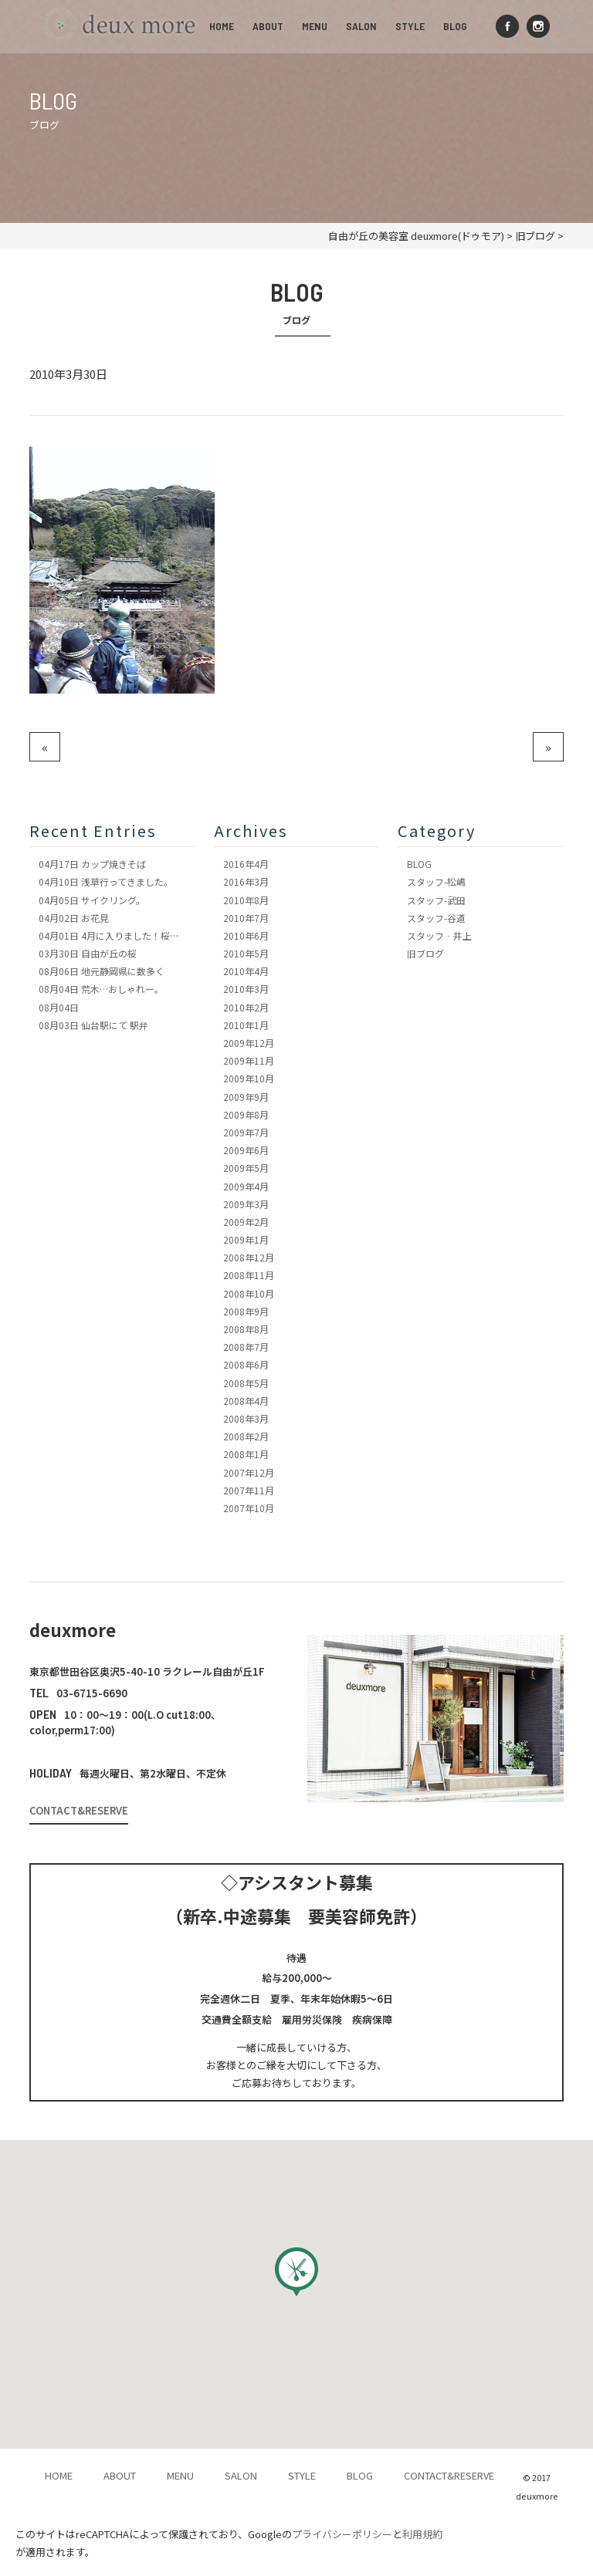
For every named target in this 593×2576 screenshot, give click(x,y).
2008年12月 (248, 1257)
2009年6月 (246, 1149)
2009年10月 (248, 1078)
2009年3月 (246, 1203)
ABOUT (267, 25)
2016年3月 (246, 881)
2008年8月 (246, 1328)
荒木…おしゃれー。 (101, 988)
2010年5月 (246, 953)
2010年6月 (246, 935)
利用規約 (422, 2534)
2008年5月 (246, 1382)
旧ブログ (425, 953)
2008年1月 (246, 1453)
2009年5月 (246, 1167)
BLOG (455, 25)
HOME (221, 25)
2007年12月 (248, 1472)
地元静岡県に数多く (101, 970)
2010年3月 (246, 988)
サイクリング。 (92, 899)
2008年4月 (246, 1400)
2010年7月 (246, 917)
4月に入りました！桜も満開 (118, 935)
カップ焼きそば (92, 863)
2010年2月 (246, 1007)
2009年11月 (248, 1060)
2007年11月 (248, 1490)
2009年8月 (246, 1114)
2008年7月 (246, 1346)
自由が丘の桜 (88, 953)
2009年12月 (248, 1042)
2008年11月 (248, 1274)
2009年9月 (246, 1096)
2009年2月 (246, 1221)
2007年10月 (248, 1507)
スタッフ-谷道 (436, 917)
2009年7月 (246, 1132)
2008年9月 (246, 1311)
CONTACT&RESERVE (78, 1810)
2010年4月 (246, 970)
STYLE (410, 25)
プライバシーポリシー (342, 2534)
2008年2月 (246, 1436)
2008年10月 (248, 1293)
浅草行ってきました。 (106, 881)
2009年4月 (246, 1186)
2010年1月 (246, 1024)
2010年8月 (246, 899)
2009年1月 (246, 1239)
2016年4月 (246, 863)
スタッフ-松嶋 (436, 881)
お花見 (74, 917)
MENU (314, 25)
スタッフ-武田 (436, 899)
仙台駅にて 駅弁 (93, 1024)
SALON (361, 25)
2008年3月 (246, 1418)
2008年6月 (246, 1364)
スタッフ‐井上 (439, 935)
